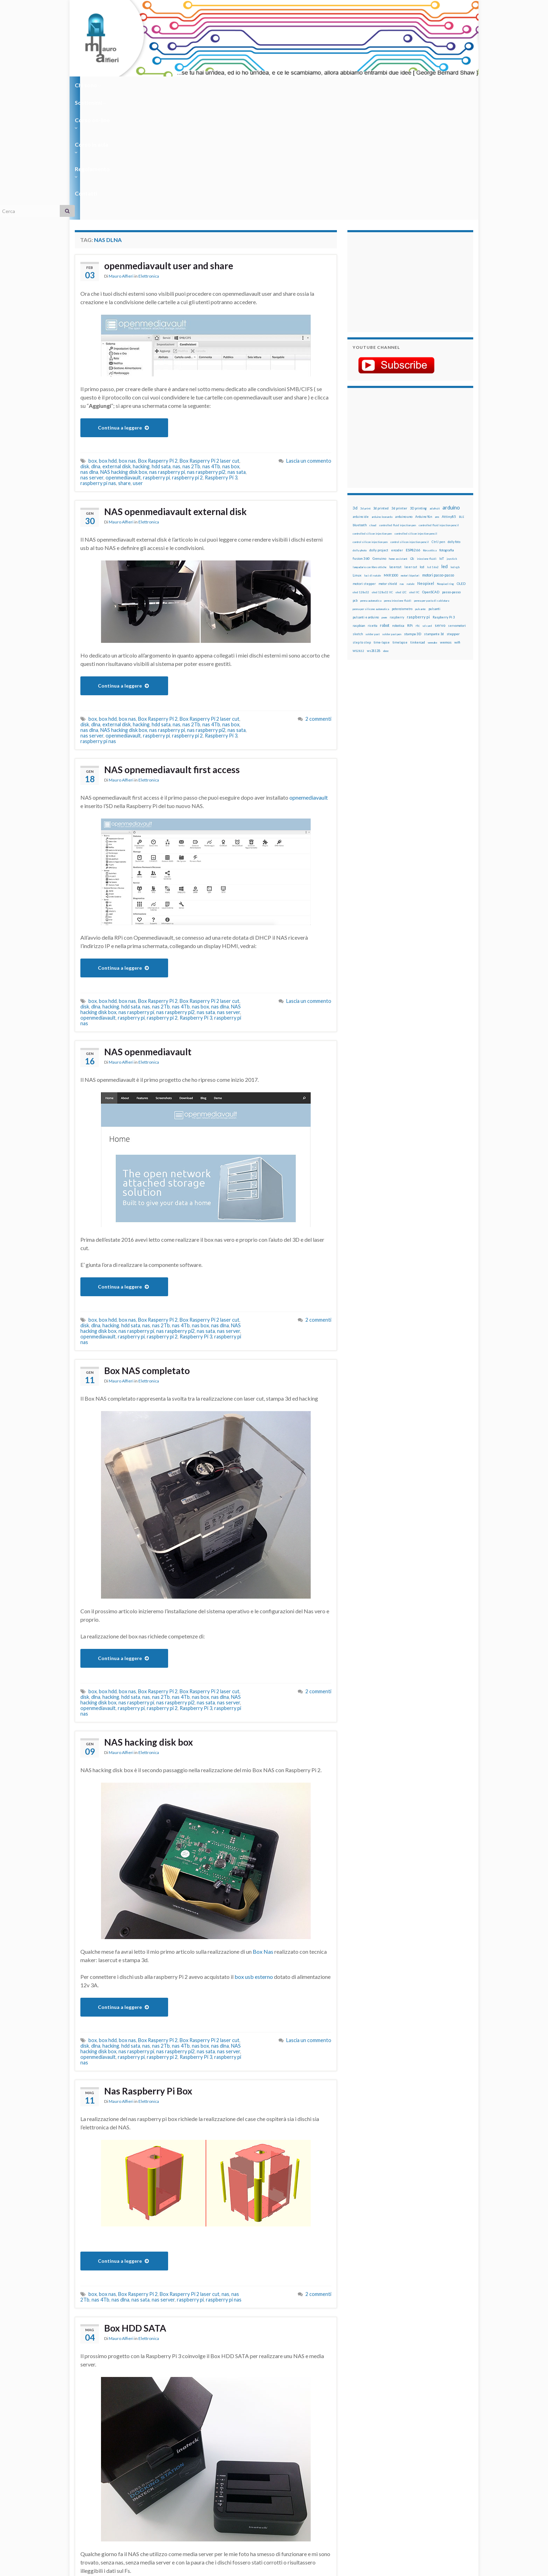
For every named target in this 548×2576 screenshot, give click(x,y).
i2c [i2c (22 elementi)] (412, 433)
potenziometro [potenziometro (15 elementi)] (402, 483)
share (124, 357)
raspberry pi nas (98, 357)
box (92, 335)
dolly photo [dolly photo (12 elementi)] (360, 424)
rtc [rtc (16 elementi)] (418, 500)
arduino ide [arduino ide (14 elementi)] (361, 391)
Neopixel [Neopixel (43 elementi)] (425, 457)
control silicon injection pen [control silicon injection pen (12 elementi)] (370, 416)
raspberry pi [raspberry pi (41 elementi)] (418, 491)
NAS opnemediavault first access (181, 644)
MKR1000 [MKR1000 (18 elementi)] (391, 450)
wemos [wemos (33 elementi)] (446, 516)
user (138, 357)
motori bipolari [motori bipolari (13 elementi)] (410, 450)
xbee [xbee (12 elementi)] (386, 525)
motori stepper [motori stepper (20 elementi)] (364, 458)
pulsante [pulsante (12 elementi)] (420, 483)
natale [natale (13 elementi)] (410, 458)
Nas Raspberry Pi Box (154, 1966)
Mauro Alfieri (121, 151)
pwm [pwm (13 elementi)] (384, 491)
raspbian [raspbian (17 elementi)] (359, 500)
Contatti (312, 85)
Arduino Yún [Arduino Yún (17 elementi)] (423, 391)
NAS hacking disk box (123, 346)
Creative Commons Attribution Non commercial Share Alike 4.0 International (329, 2543)
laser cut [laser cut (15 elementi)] (410, 441)
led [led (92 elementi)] (444, 440)
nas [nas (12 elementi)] (402, 458)
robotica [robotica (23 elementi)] (398, 500)
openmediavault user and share (178, 140)
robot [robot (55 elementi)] (384, 499)
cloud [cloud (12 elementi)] (372, 399)
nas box (230, 341)
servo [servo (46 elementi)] (440, 499)
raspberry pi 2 (187, 352)
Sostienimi (127, 85)
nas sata (237, 346)
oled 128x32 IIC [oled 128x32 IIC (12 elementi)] (382, 466)
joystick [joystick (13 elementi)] (452, 433)
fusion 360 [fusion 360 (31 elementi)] (361, 433)
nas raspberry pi (167, 346)
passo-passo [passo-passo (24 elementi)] (451, 466)
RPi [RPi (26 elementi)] (410, 500)
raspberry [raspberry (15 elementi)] (397, 491)
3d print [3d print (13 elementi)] (365, 382)
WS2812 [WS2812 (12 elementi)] (358, 525)
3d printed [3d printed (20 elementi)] (381, 382)
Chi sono (88, 85)
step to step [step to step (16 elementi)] (362, 517)
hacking (141, 341)
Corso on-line (173, 85)
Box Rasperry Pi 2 (158, 335)
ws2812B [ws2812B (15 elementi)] (373, 525)
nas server (91, 352)
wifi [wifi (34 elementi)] (457, 516)
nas (176, 341)
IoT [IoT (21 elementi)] (441, 433)
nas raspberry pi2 (206, 346)
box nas (127, 335)
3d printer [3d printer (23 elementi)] (399, 382)
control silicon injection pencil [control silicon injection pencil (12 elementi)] (409, 416)
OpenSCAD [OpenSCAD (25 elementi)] (430, 466)
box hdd (108, 335)
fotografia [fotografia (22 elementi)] (446, 424)
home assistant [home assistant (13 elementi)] (398, 433)
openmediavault (123, 352)
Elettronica (148, 151)
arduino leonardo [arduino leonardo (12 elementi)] (382, 391)
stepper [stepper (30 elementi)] (453, 508)
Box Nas (263, 1825)
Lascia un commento (308, 335)
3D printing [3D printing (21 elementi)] (418, 382)
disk (84, 341)
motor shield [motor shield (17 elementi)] (387, 458)
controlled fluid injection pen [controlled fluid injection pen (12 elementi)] (397, 399)
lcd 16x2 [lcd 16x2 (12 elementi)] (433, 441)
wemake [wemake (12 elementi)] (432, 517)
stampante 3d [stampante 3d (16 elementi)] (434, 508)
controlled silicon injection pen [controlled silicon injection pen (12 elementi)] (372, 408)
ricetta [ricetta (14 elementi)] (372, 500)
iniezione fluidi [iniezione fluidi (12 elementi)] (427, 433)
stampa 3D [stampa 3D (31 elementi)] (412, 508)
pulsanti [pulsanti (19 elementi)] (434, 483)
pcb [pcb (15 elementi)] (355, 475)
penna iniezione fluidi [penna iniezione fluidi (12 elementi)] (397, 475)
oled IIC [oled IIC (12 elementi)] (414, 466)
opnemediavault (308, 671)
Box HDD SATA (139, 2203)
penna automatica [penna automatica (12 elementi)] (370, 475)
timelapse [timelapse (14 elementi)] (400, 517)
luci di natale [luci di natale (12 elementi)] (372, 450)
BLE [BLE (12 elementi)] (461, 391)
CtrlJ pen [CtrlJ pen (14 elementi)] (438, 416)
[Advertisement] (396, 155)
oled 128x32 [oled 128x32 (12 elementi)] (361, 466)
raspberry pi (156, 352)
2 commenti (318, 593)
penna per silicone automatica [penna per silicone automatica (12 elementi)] (371, 483)
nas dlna (89, 346)
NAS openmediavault (154, 926)
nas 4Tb (211, 341)
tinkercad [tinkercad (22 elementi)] (417, 517)
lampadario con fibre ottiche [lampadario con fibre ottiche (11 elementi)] (370, 441)
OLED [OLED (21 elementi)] (461, 458)
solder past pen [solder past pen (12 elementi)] (391, 508)
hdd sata (161, 341)
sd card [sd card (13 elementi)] (427, 500)
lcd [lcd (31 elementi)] (422, 441)
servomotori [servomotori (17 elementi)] (457, 500)
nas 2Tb (191, 341)
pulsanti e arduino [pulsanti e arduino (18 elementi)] (366, 491)
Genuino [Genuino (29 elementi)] (379, 433)
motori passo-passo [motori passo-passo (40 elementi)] (438, 449)
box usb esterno (254, 1851)
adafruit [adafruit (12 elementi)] (435, 382)
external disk (116, 341)
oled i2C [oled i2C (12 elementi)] (401, 466)
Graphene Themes (133, 2567)
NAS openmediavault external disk (186, 386)
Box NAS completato (152, 1245)
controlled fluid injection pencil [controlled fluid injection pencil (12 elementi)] (439, 399)
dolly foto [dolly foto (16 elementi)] (454, 416)
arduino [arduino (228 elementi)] (451, 382)
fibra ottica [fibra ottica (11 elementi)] (430, 424)
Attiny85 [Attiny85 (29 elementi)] (449, 391)
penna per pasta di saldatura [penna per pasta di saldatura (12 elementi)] (431, 475)
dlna (95, 341)
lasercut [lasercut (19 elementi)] (395, 441)
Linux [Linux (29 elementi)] (357, 449)
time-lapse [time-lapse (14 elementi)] (382, 517)
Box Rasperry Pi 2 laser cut (209, 335)
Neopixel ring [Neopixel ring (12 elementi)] (445, 458)
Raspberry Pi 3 (221, 352)
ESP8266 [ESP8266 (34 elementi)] (413, 424)
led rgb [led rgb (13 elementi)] (455, 441)
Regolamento (271, 85)
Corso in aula (222, 85)
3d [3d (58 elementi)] (355, 382)
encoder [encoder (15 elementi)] (397, 424)
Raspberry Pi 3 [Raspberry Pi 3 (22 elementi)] (444, 491)
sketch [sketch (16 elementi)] (358, 508)
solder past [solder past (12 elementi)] (373, 508)
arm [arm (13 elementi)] (437, 391)
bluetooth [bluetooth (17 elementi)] (360, 399)
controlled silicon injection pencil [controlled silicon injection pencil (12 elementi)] (416, 408)
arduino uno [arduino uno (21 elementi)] (403, 391)
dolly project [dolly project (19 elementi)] (378, 424)
